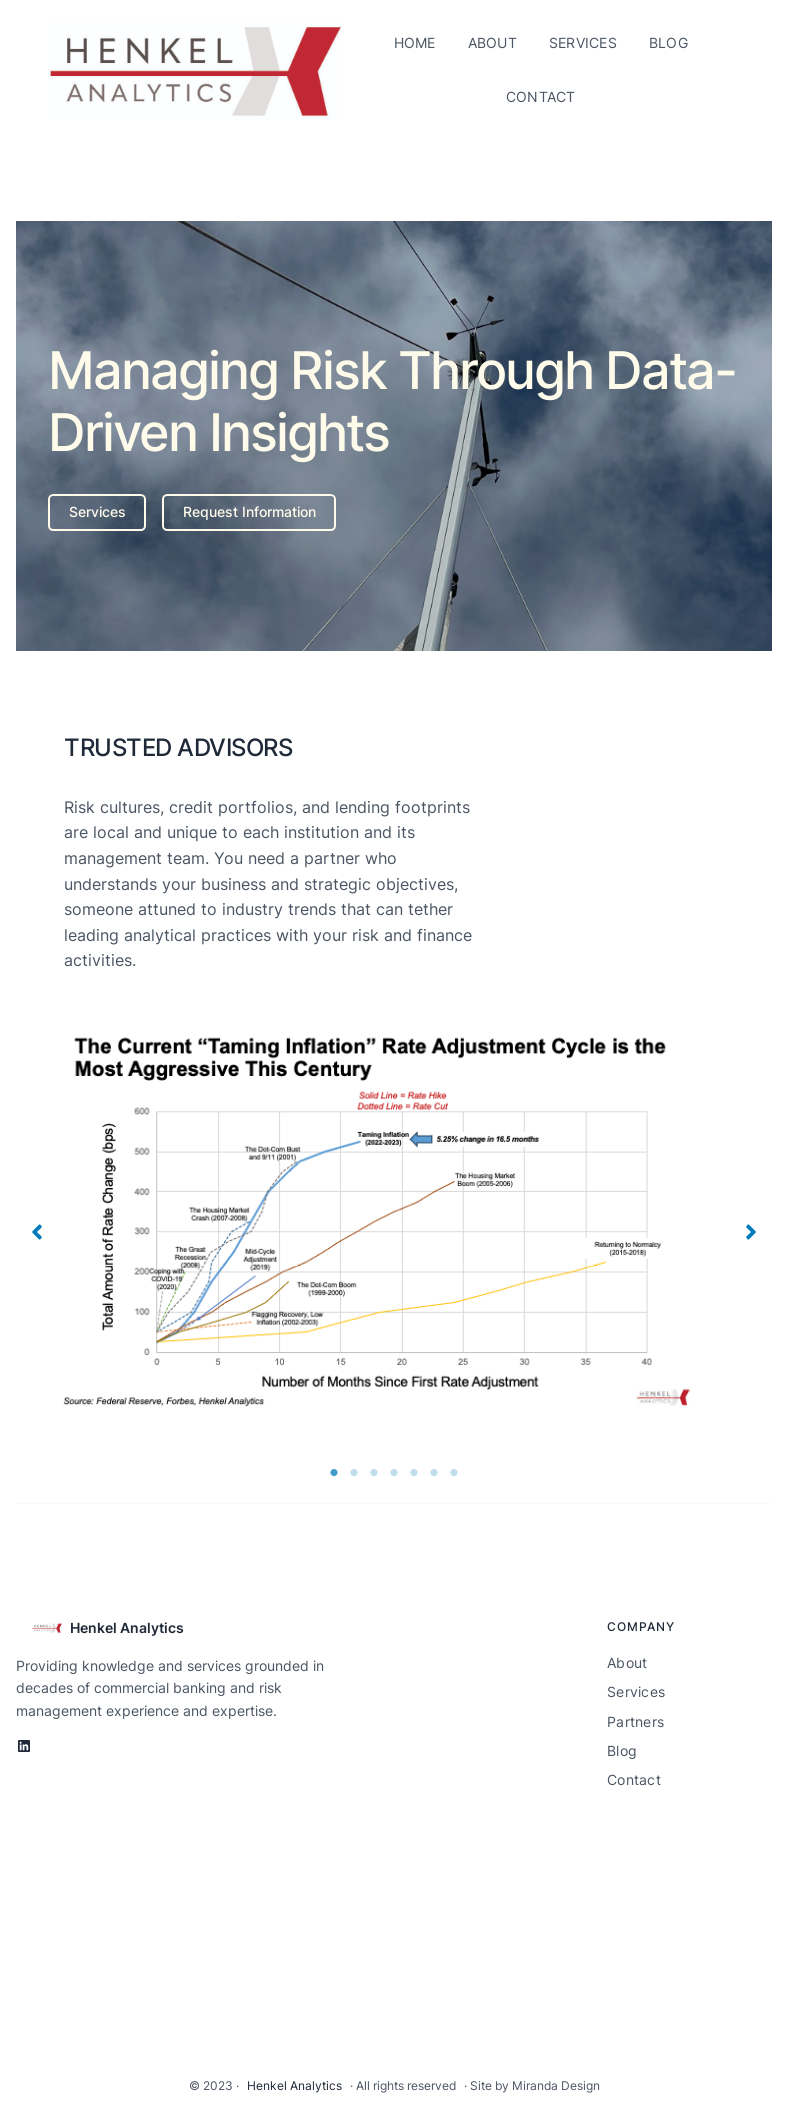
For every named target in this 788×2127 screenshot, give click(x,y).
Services (97, 511)
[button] (37, 1232)
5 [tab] (414, 1473)
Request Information (249, 511)
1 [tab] (334, 1473)
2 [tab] (354, 1473)
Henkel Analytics (127, 1627)
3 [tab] (374, 1473)
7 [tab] (454, 1473)
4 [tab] (394, 1473)
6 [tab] (434, 1473)
